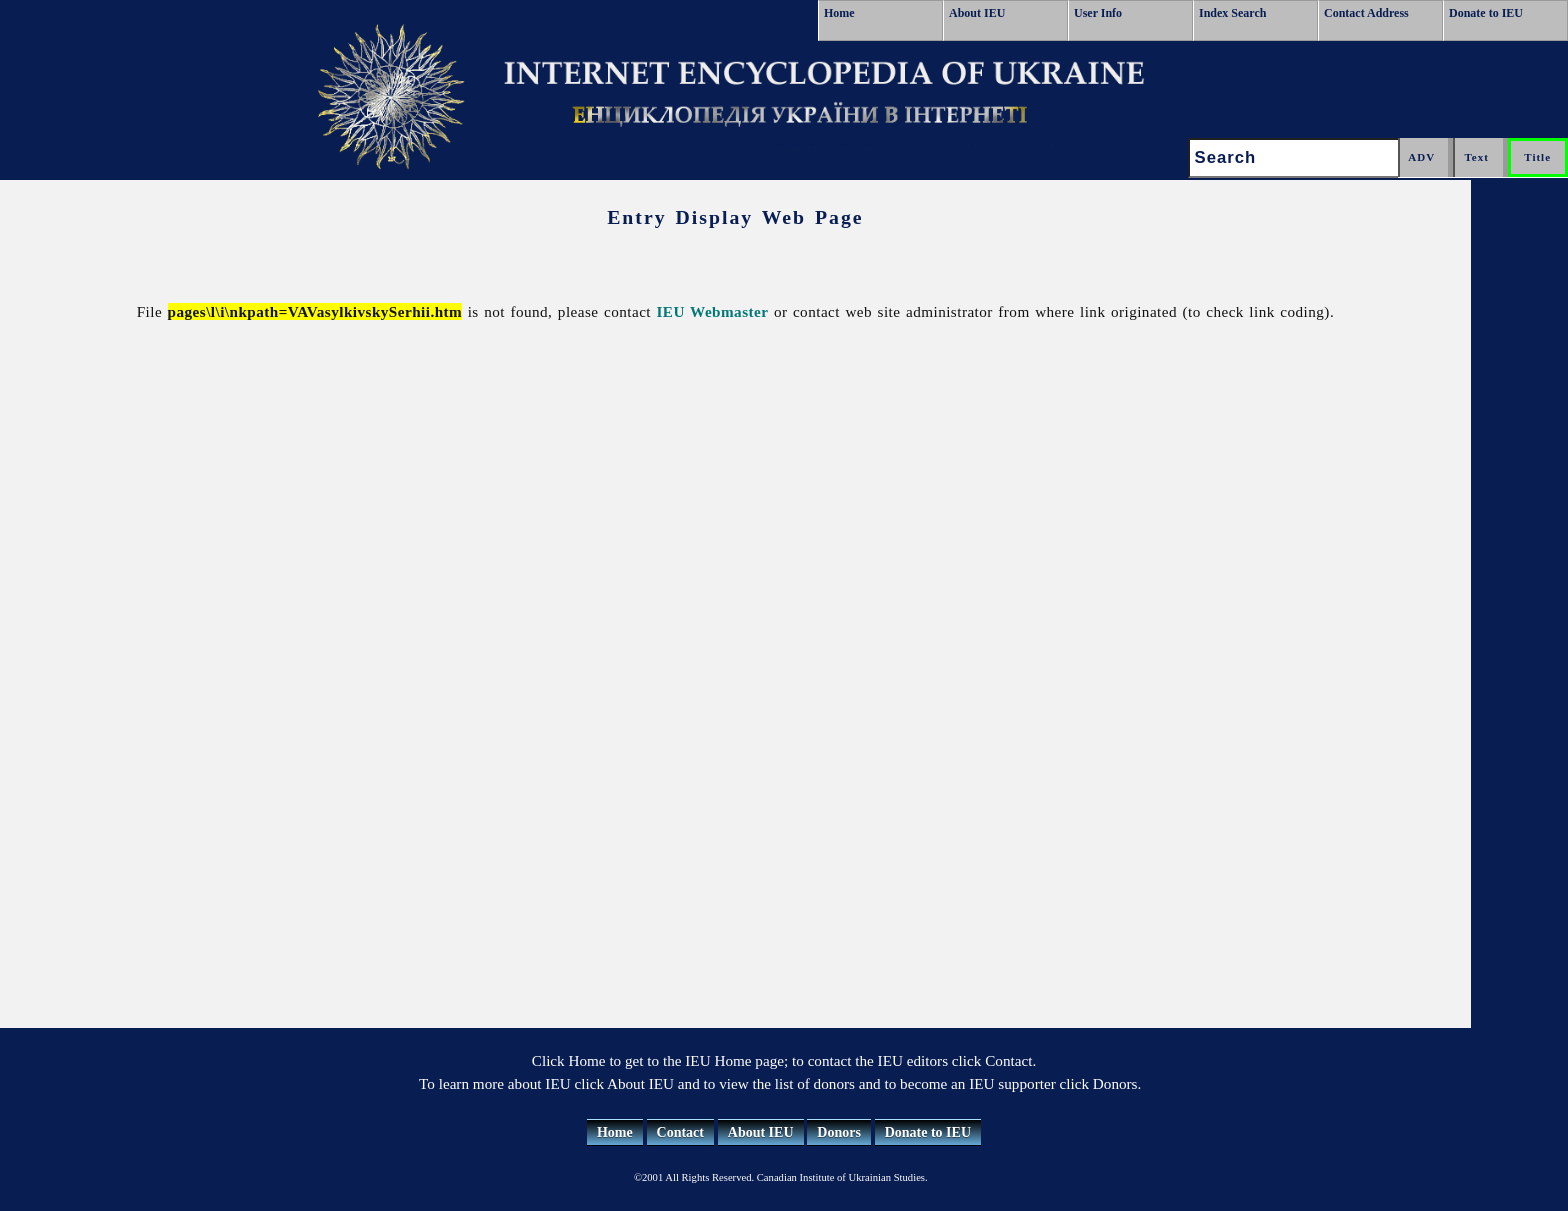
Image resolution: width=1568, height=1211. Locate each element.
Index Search (1232, 13)
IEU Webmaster (713, 311)
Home (839, 13)
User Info (1098, 13)
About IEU (977, 13)
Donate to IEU (1486, 13)
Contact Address (1366, 13)
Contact (680, 1132)
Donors (839, 1132)
